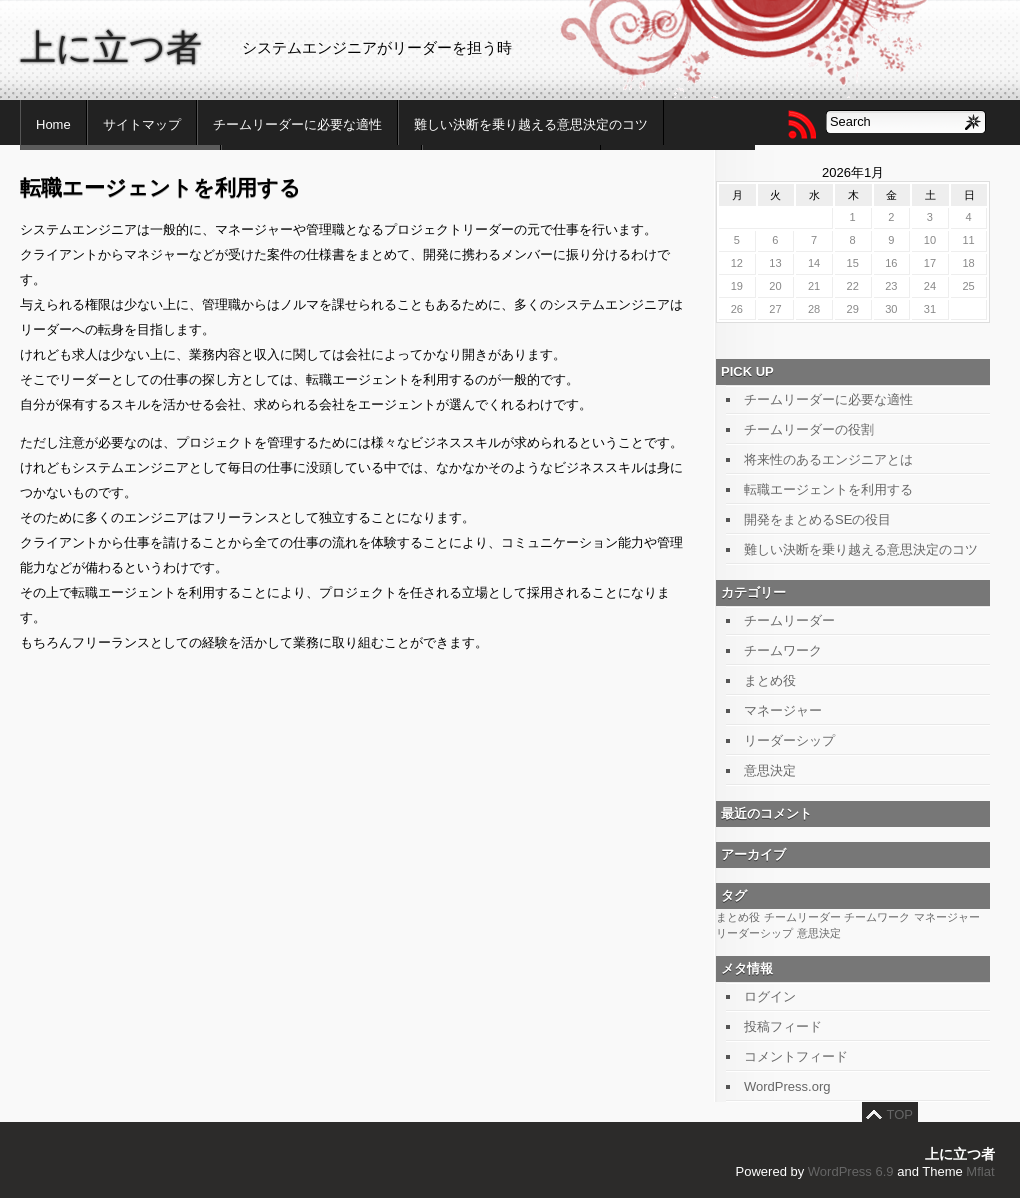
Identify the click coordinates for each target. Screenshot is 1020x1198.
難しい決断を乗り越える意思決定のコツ (531, 124)
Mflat (980, 1171)
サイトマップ (142, 124)
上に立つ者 (111, 47)
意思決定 (770, 770)
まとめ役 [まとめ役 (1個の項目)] (738, 917)
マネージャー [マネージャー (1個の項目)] (947, 917)
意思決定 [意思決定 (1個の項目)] (819, 933)
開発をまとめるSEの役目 (817, 519)
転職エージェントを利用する (828, 489)
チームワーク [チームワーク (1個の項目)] (877, 917)
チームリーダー (789, 620)
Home (53, 124)
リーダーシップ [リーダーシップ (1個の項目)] (754, 933)
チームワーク (783, 650)
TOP (900, 1114)
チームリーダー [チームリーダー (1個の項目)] (802, 917)
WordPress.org (787, 1086)
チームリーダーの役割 (809, 429)
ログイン (770, 996)
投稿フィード (783, 1026)
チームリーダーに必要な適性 (297, 124)
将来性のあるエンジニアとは (828, 459)
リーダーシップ (789, 740)
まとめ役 (770, 680)
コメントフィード (796, 1056)
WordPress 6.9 (851, 1171)
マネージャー (783, 710)
